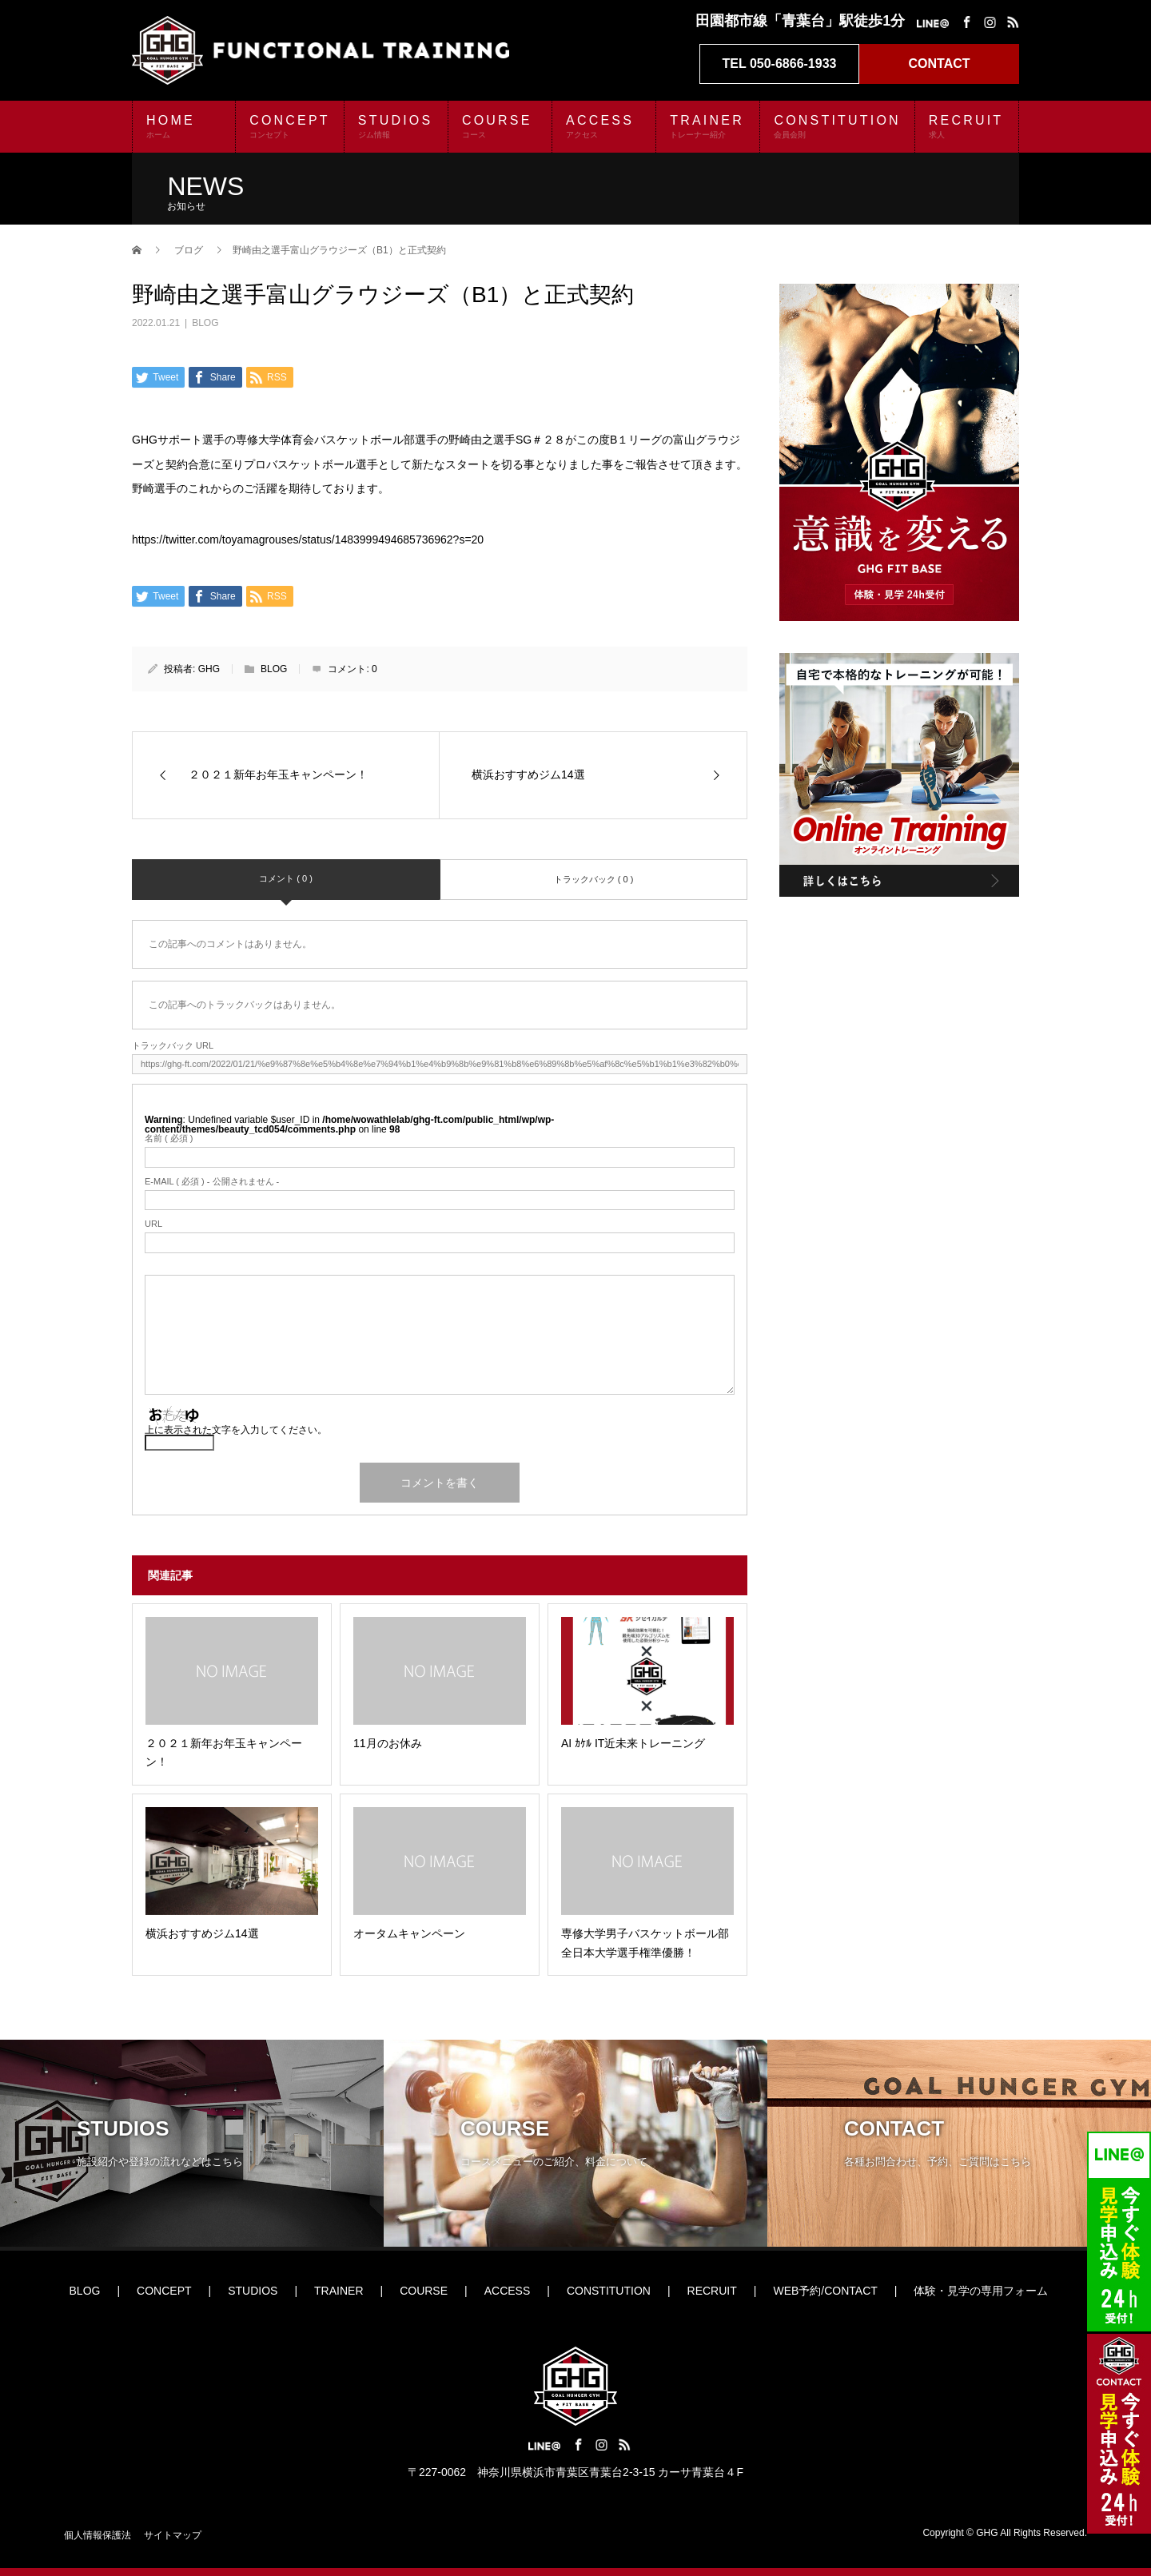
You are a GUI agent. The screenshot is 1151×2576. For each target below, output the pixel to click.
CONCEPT (289, 126)
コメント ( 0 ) (286, 878)
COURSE (500, 126)
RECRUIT (967, 126)
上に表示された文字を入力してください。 (236, 1429)
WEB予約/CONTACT (825, 2290)
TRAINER (708, 126)
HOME (183, 126)
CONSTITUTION (837, 126)
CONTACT (939, 63)
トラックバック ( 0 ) (594, 879)
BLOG (205, 322)
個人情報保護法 (97, 2535)
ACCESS (604, 126)
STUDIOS (396, 126)
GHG (209, 669)
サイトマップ (172, 2535)
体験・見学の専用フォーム (981, 2290)
